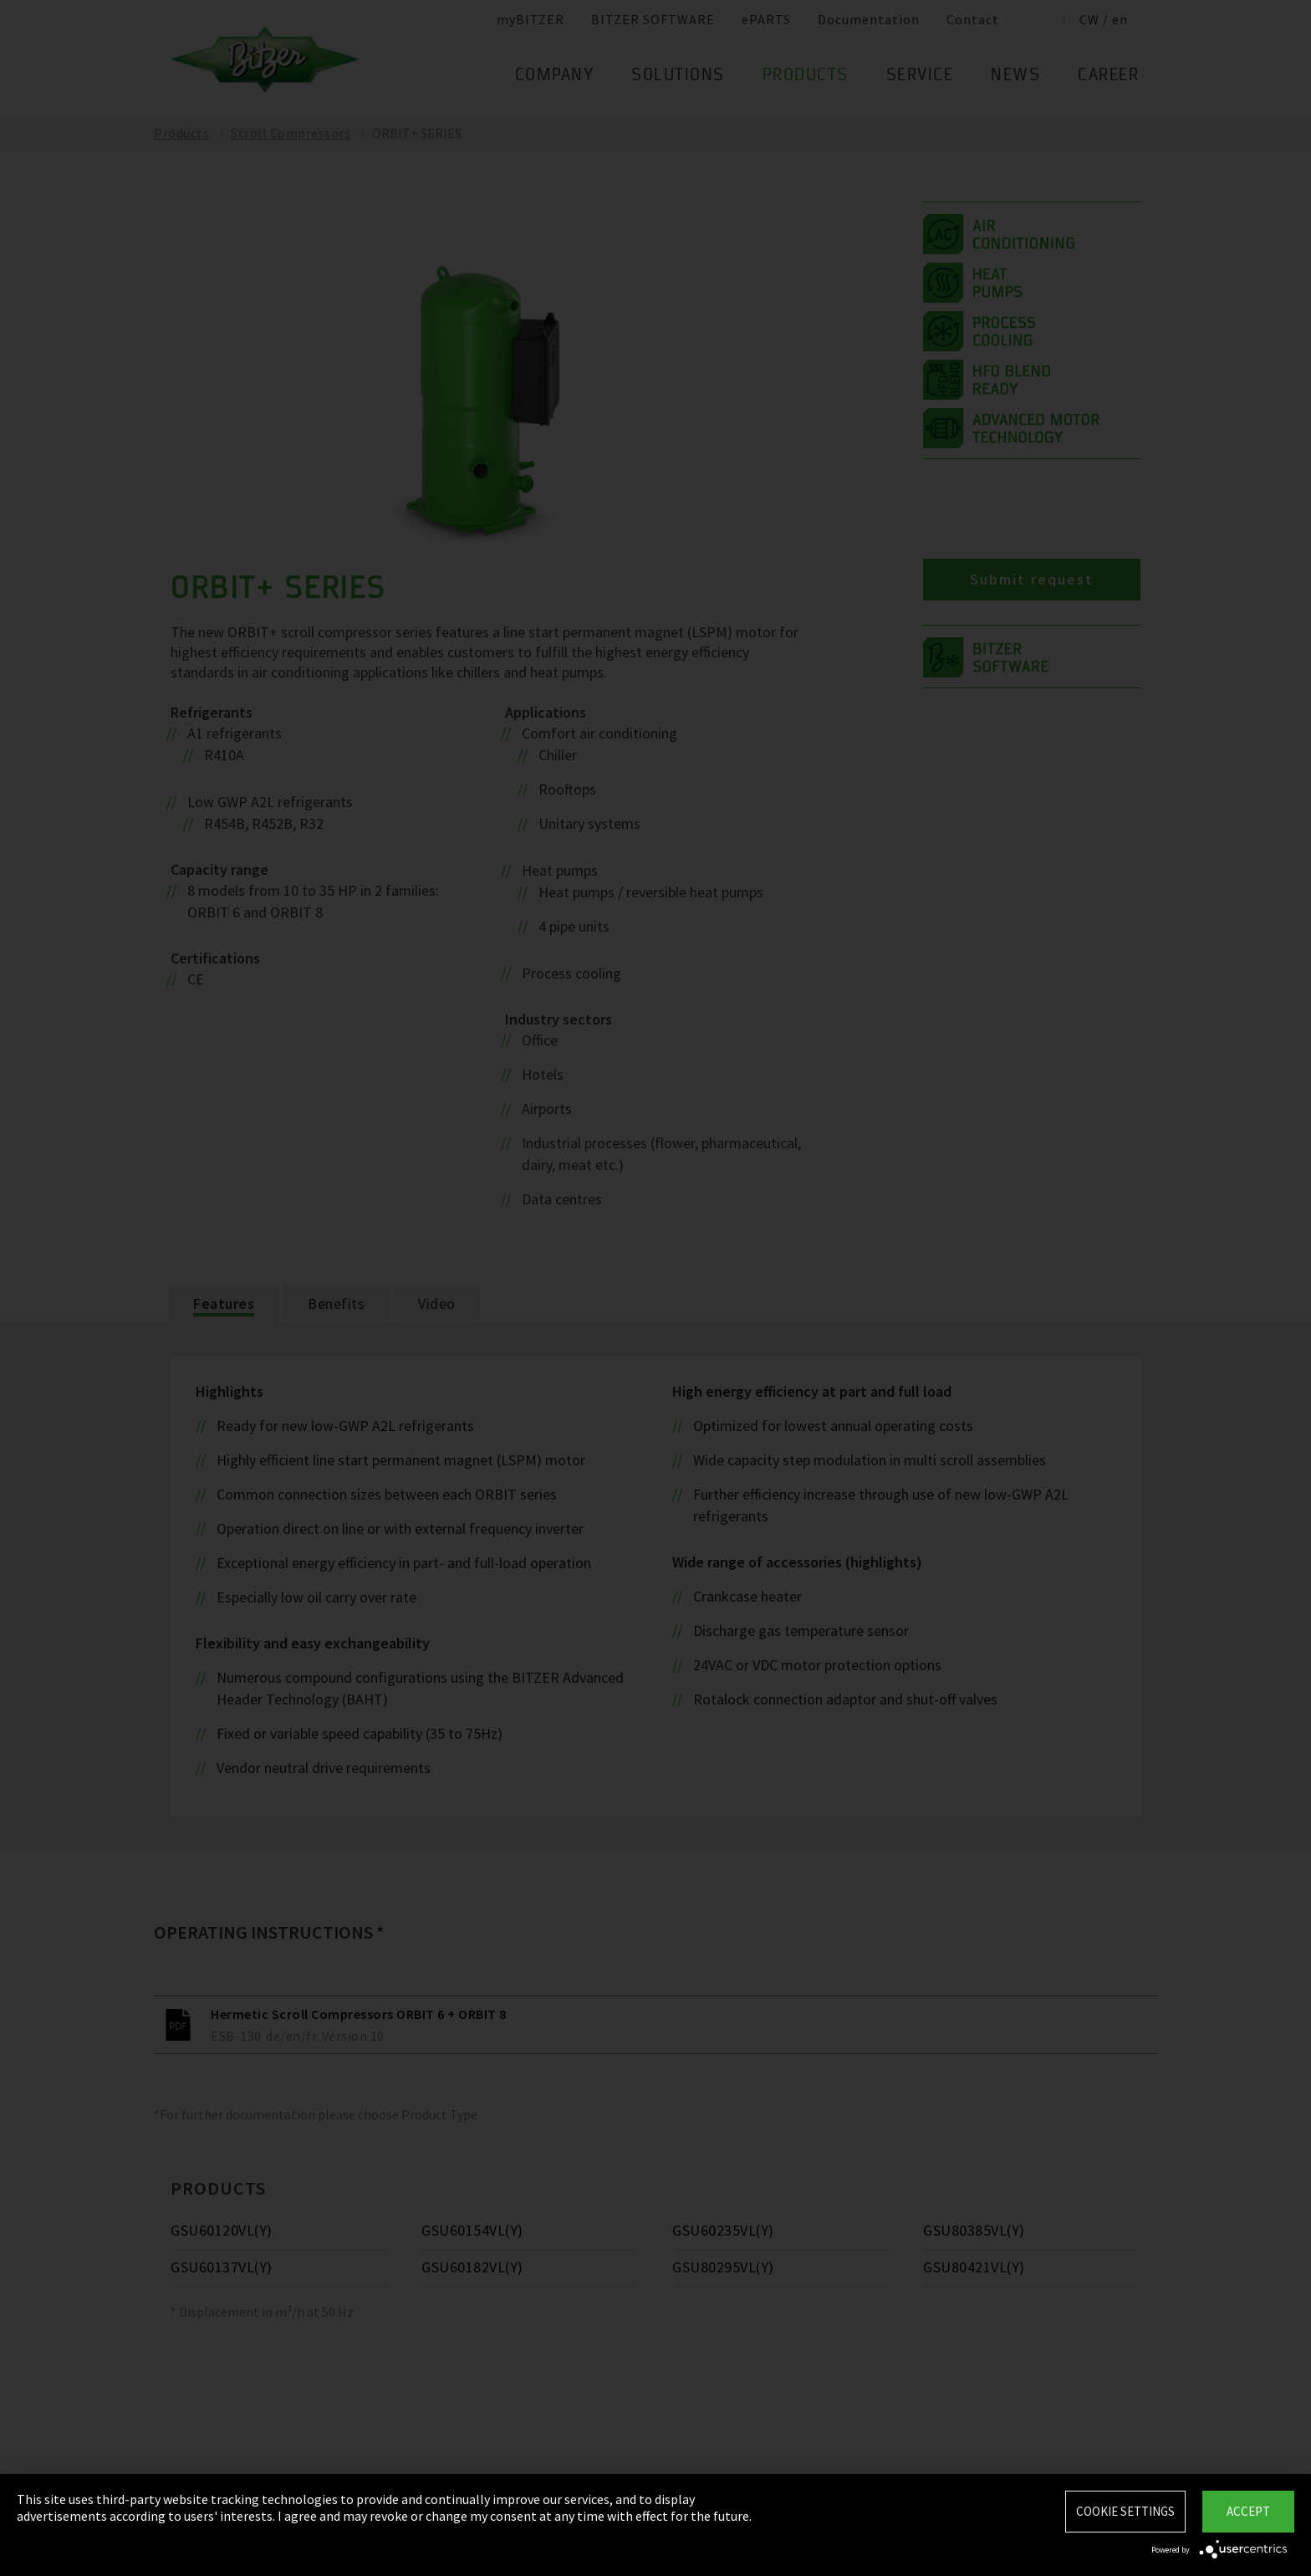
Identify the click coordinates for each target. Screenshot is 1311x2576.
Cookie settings (1125, 2511)
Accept (1248, 2511)
